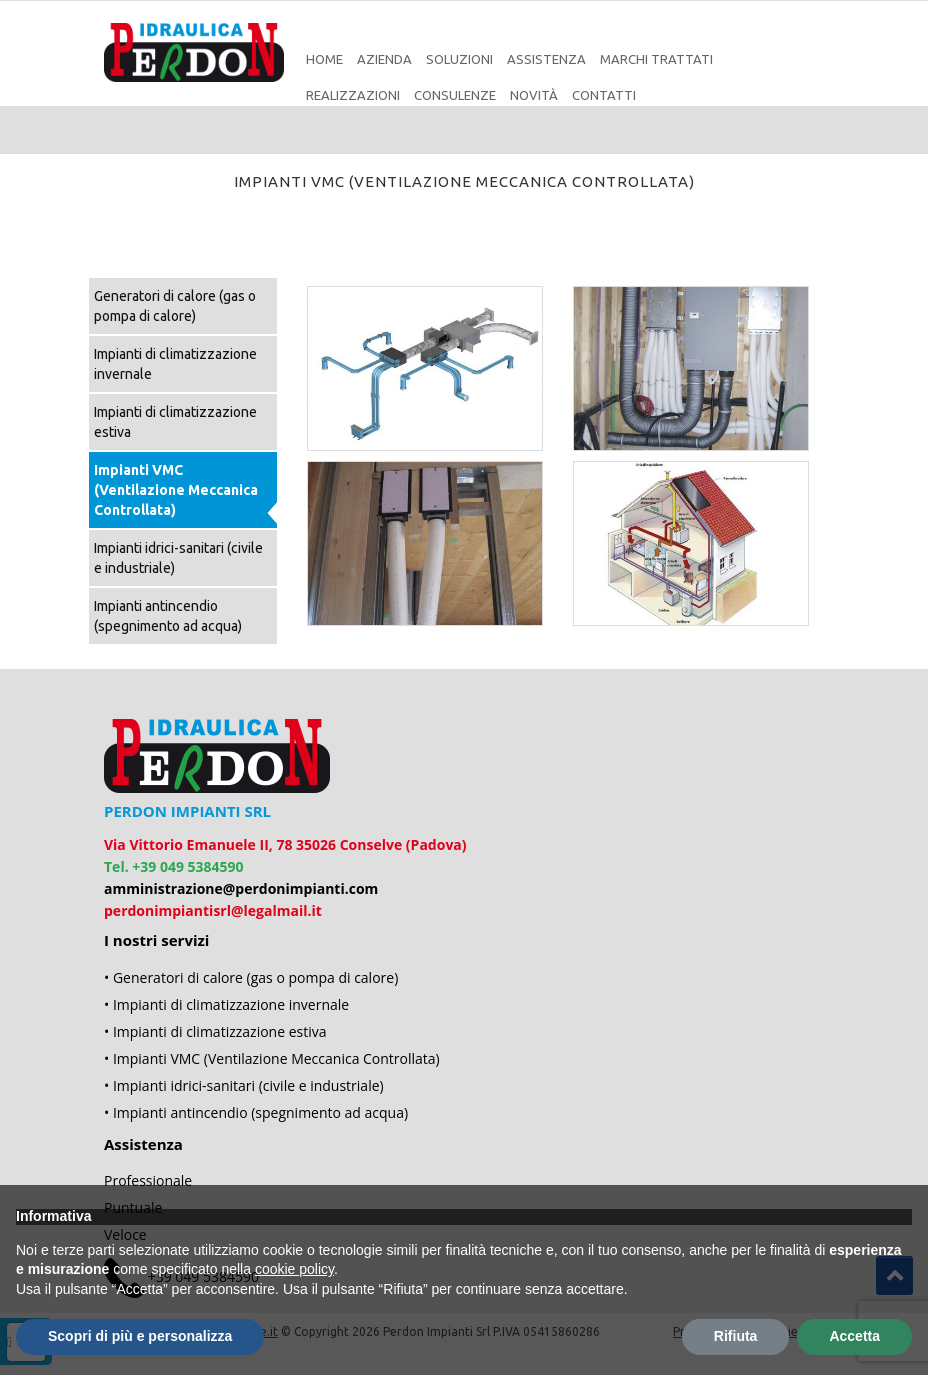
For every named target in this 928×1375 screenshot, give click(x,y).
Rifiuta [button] (736, 1336)
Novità (534, 95)
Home (324, 59)
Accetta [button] (854, 1336)
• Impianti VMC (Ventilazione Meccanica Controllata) (272, 1058)
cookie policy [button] (294, 1269)
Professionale (148, 1180)
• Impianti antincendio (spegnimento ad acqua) (256, 1112)
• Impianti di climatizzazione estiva (215, 1031)
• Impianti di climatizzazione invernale (226, 1004)
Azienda (384, 59)
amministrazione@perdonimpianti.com (241, 888)
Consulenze (455, 95)
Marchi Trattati (656, 59)
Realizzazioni (353, 95)
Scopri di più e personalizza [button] (140, 1336)
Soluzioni (459, 59)
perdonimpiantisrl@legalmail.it (213, 910)
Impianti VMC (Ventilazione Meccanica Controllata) (176, 490)
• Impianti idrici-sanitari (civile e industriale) (244, 1085)
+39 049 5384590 (187, 866)
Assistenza (546, 59)
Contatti (604, 95)
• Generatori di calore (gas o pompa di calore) (251, 977)
